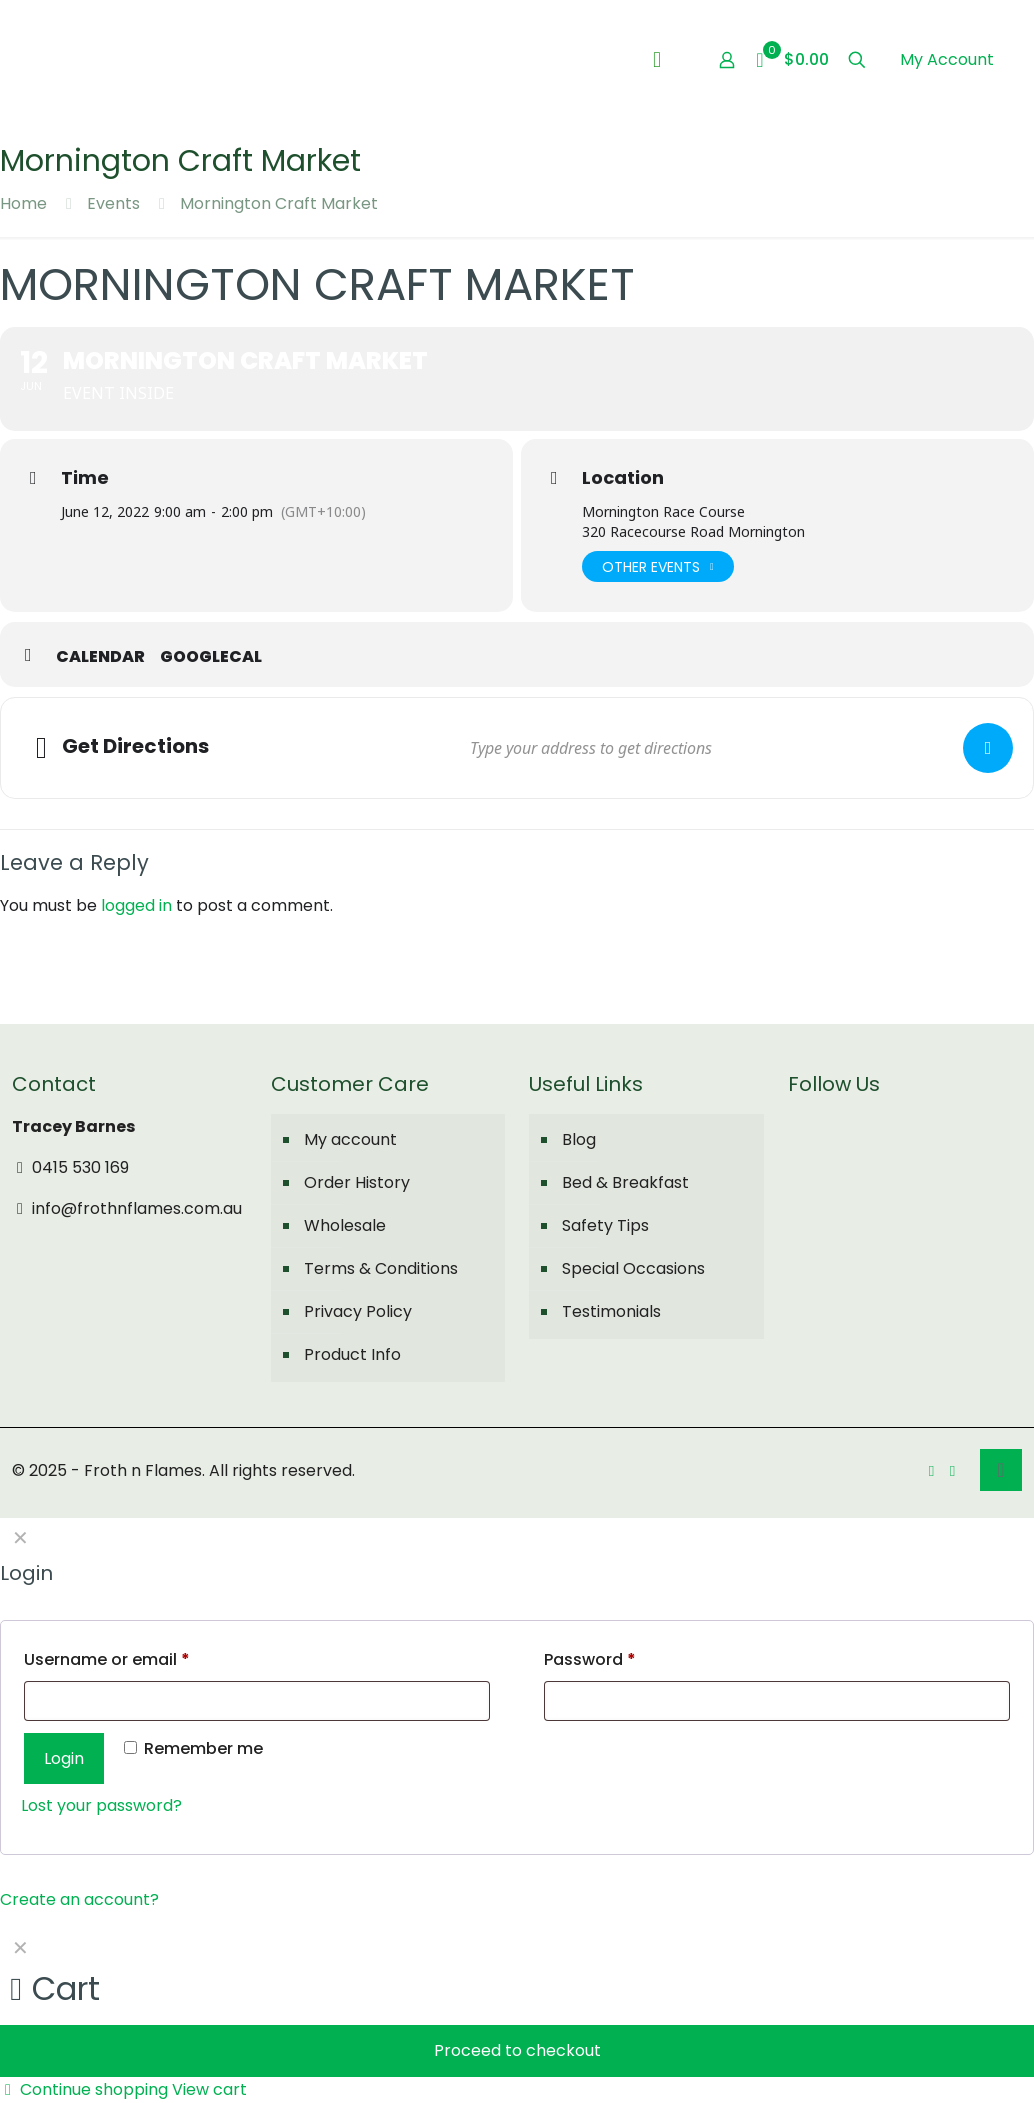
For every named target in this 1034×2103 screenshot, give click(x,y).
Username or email (107, 1659)
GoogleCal (211, 657)
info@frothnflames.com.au (127, 1208)
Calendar (100, 657)
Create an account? (79, 1899)
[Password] (777, 1701)
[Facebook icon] (931, 1470)
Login (64, 1758)
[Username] (257, 1701)
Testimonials (611, 1311)
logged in (136, 905)
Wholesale (345, 1225)
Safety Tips (605, 1225)
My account (350, 1139)
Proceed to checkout (517, 2050)
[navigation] (517, 2015)
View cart (209, 2089)
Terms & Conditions (381, 1268)
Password (590, 1659)
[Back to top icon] (1001, 1470)
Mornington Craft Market (279, 203)
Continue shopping (84, 2089)
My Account (947, 59)
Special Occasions (633, 1268)
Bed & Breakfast (625, 1182)
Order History (357, 1182)
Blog (579, 1139)
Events (113, 203)
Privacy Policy (358, 1311)
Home (23, 203)
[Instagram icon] (952, 1470)
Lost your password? (101, 1805)
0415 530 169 (70, 1167)
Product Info (352, 1354)
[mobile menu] (657, 60)
